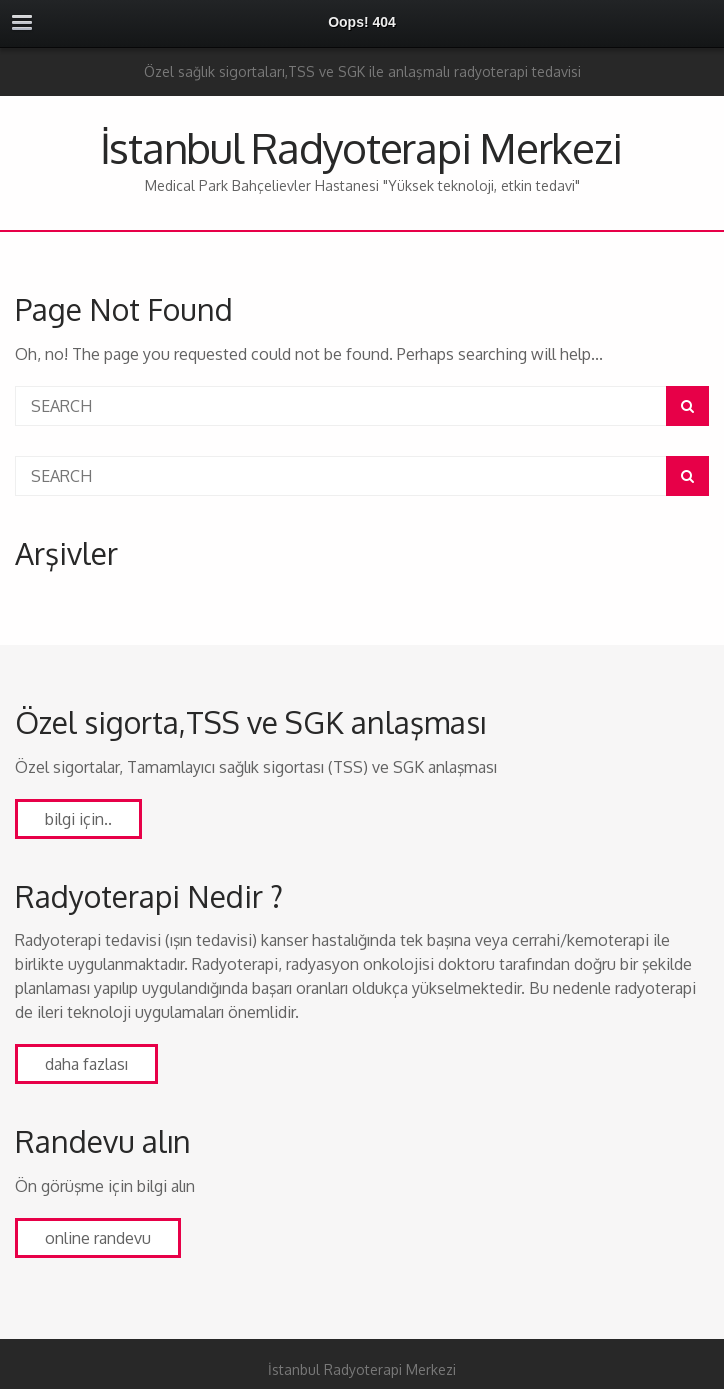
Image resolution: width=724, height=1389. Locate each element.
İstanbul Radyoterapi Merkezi (361, 147)
